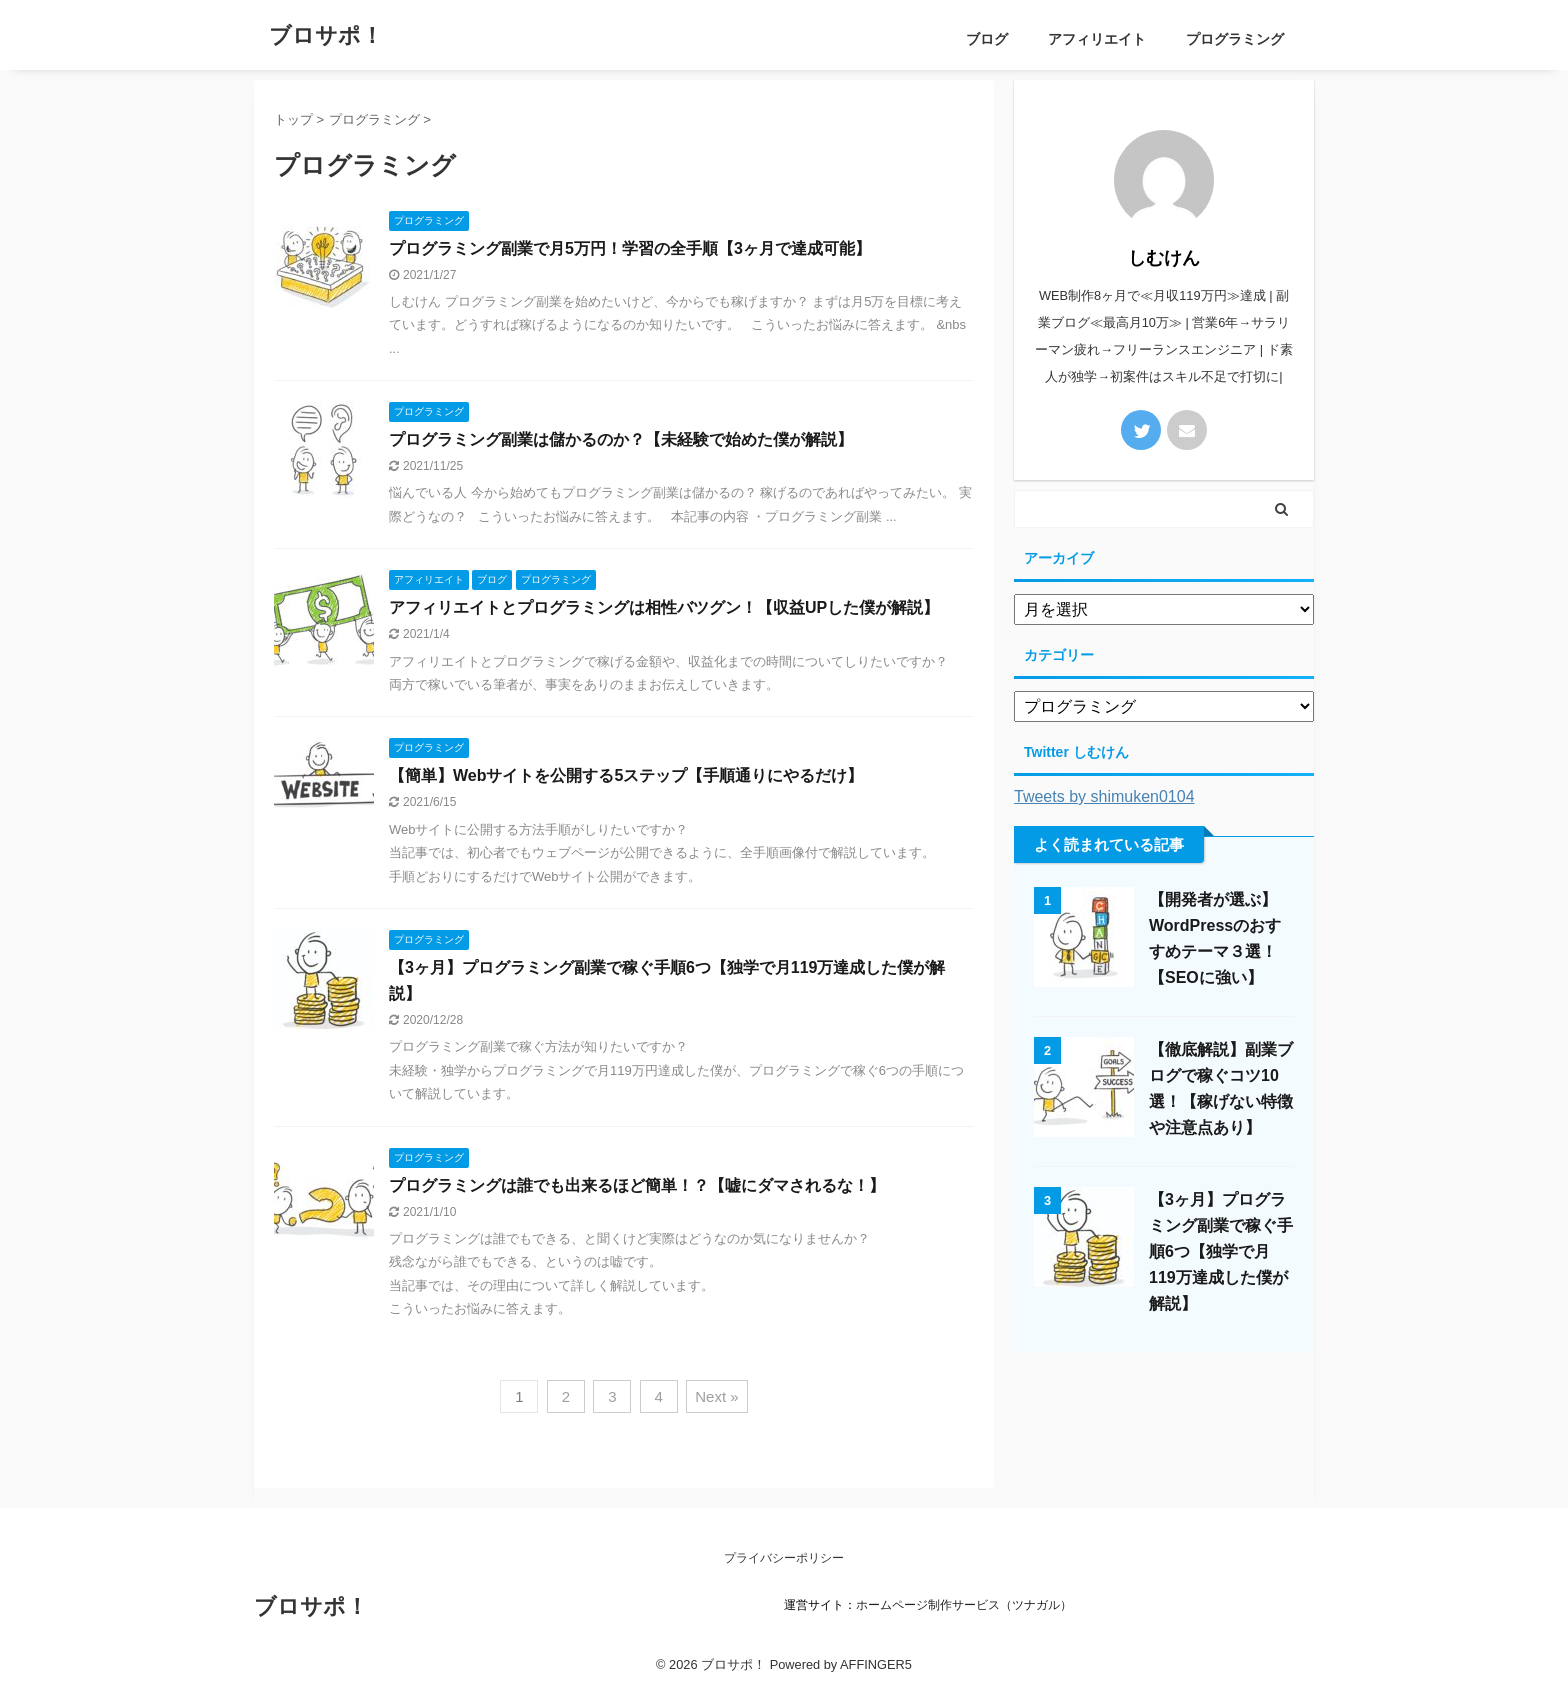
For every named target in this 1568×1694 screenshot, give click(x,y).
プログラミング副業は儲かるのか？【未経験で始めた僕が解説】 (621, 439)
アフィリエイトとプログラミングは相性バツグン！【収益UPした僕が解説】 (664, 607)
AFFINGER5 (876, 1664)
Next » (716, 1396)
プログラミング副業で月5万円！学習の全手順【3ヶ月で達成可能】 (630, 248)
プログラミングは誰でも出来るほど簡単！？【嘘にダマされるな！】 (637, 1185)
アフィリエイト (1097, 39)
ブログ (987, 39)
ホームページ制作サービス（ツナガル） (964, 1605)
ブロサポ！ (326, 35)
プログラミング (1235, 39)
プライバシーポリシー (784, 1558)
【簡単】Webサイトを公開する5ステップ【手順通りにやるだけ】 (626, 775)
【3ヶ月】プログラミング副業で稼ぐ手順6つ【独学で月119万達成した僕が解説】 (1221, 1251)
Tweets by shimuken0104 (1104, 796)
